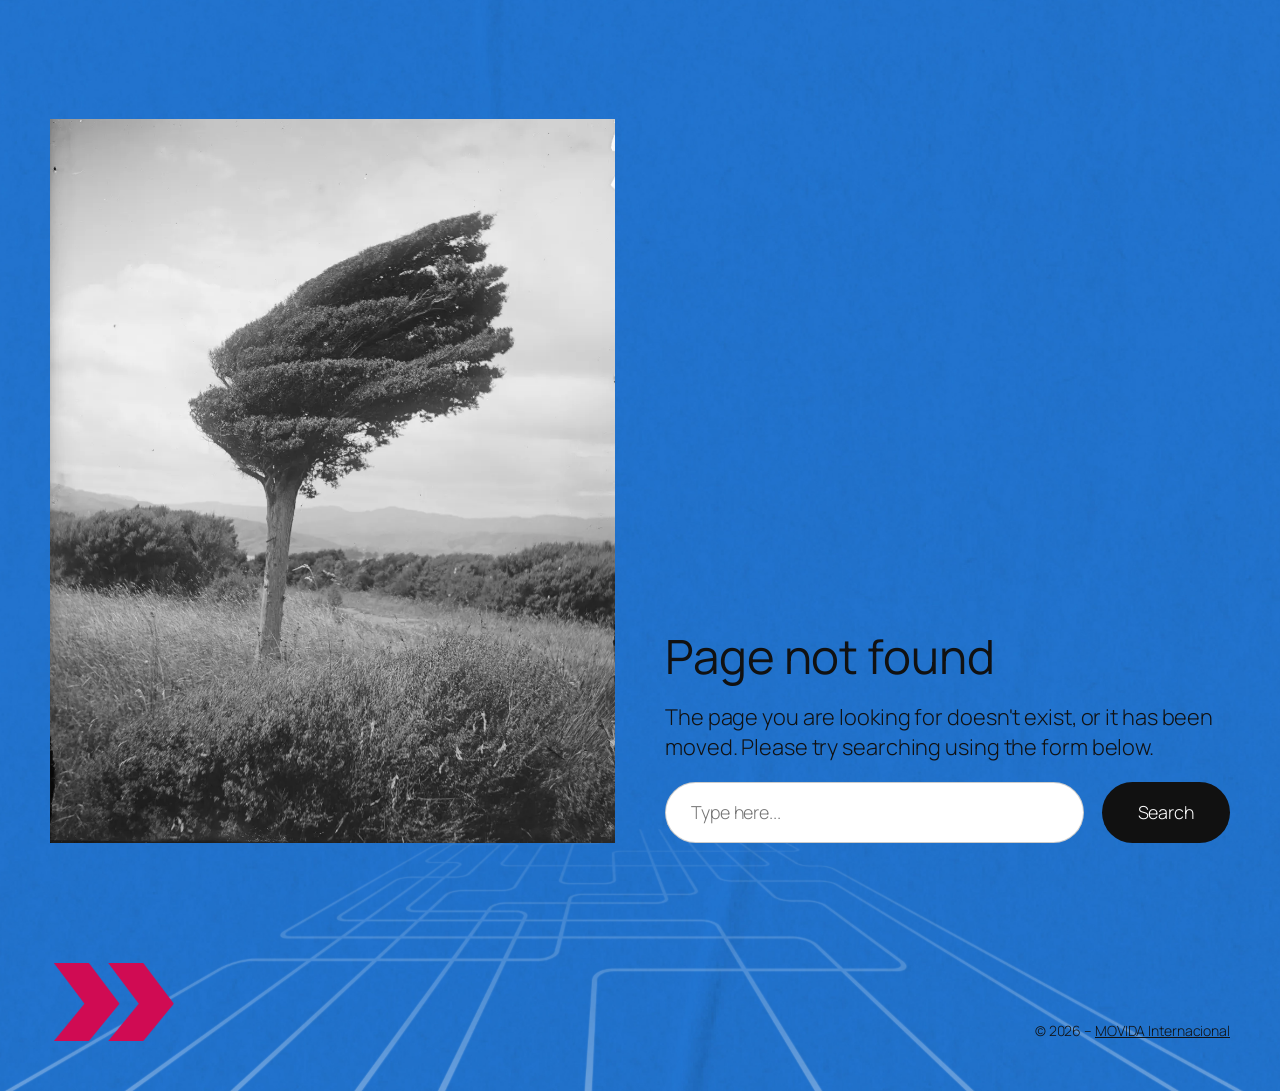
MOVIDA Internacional (1162, 1030)
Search (1166, 812)
